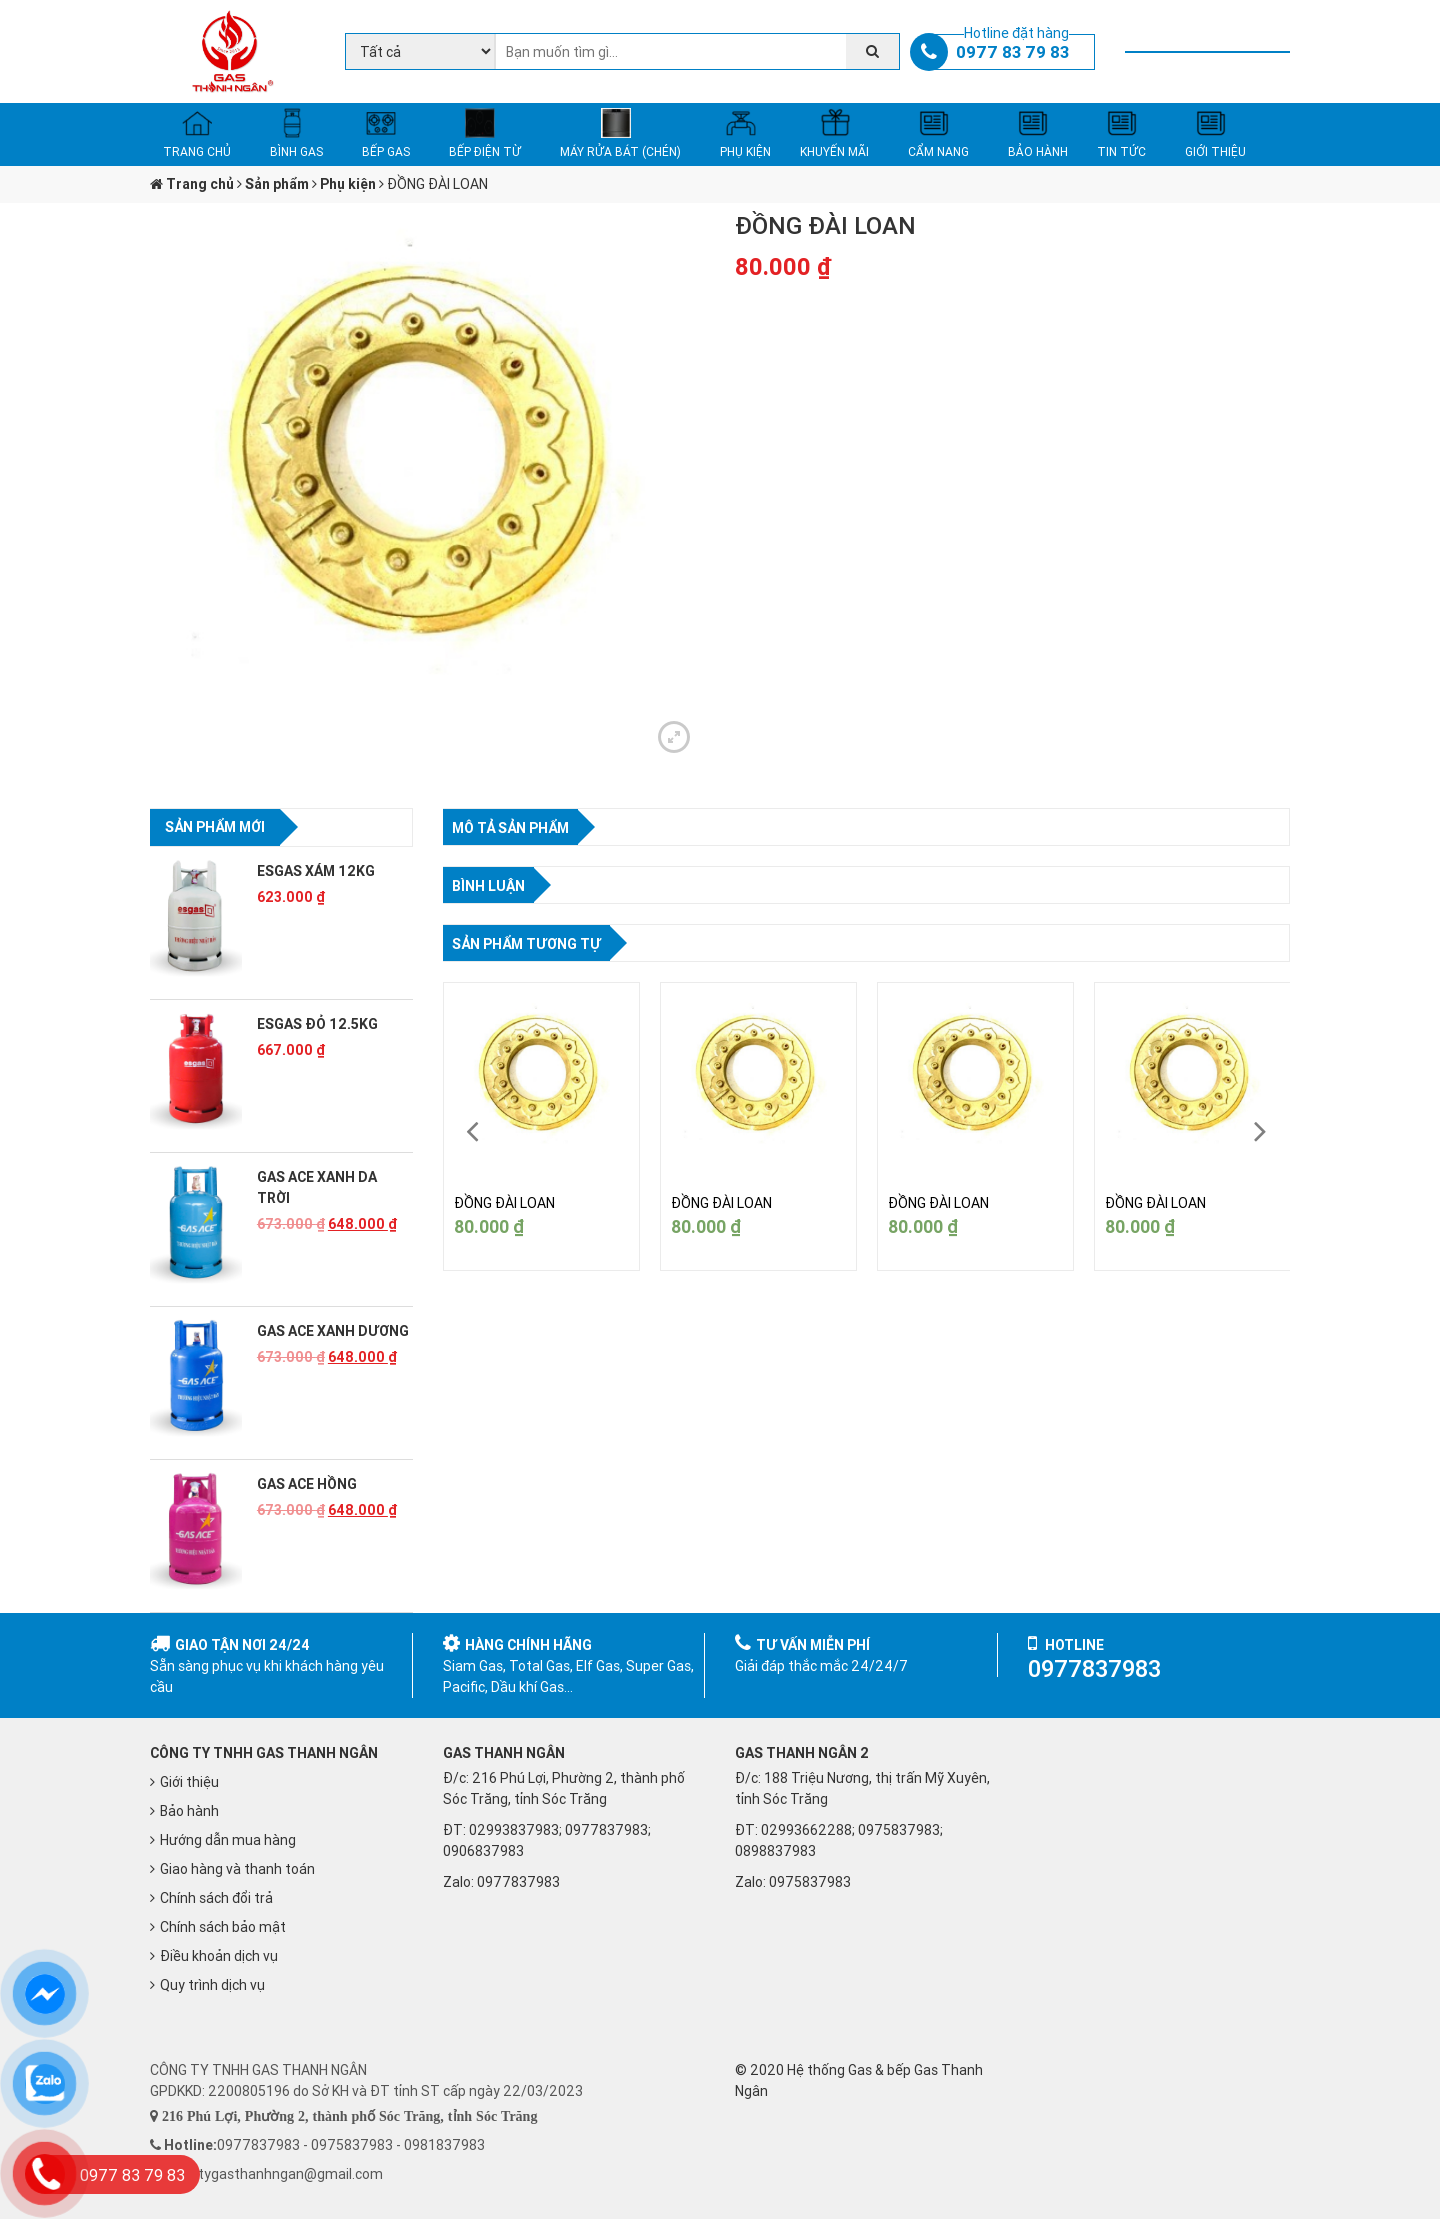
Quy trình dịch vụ (212, 1985)
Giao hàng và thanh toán (237, 1869)
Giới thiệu (189, 1782)
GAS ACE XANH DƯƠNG (333, 1331)
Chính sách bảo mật (223, 1927)
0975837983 (810, 1882)
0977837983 (518, 1882)
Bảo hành (189, 1811)
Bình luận (488, 886)
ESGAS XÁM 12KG (316, 871)
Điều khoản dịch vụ (219, 1956)
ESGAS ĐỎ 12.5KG (317, 1024)
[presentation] (473, 1132)
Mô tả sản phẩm (510, 828)
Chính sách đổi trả (216, 1898)
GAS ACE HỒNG (307, 1484)
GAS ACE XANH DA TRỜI (317, 1187)
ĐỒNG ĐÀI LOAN (504, 1203)
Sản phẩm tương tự (526, 944)
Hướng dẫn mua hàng (228, 1840)
